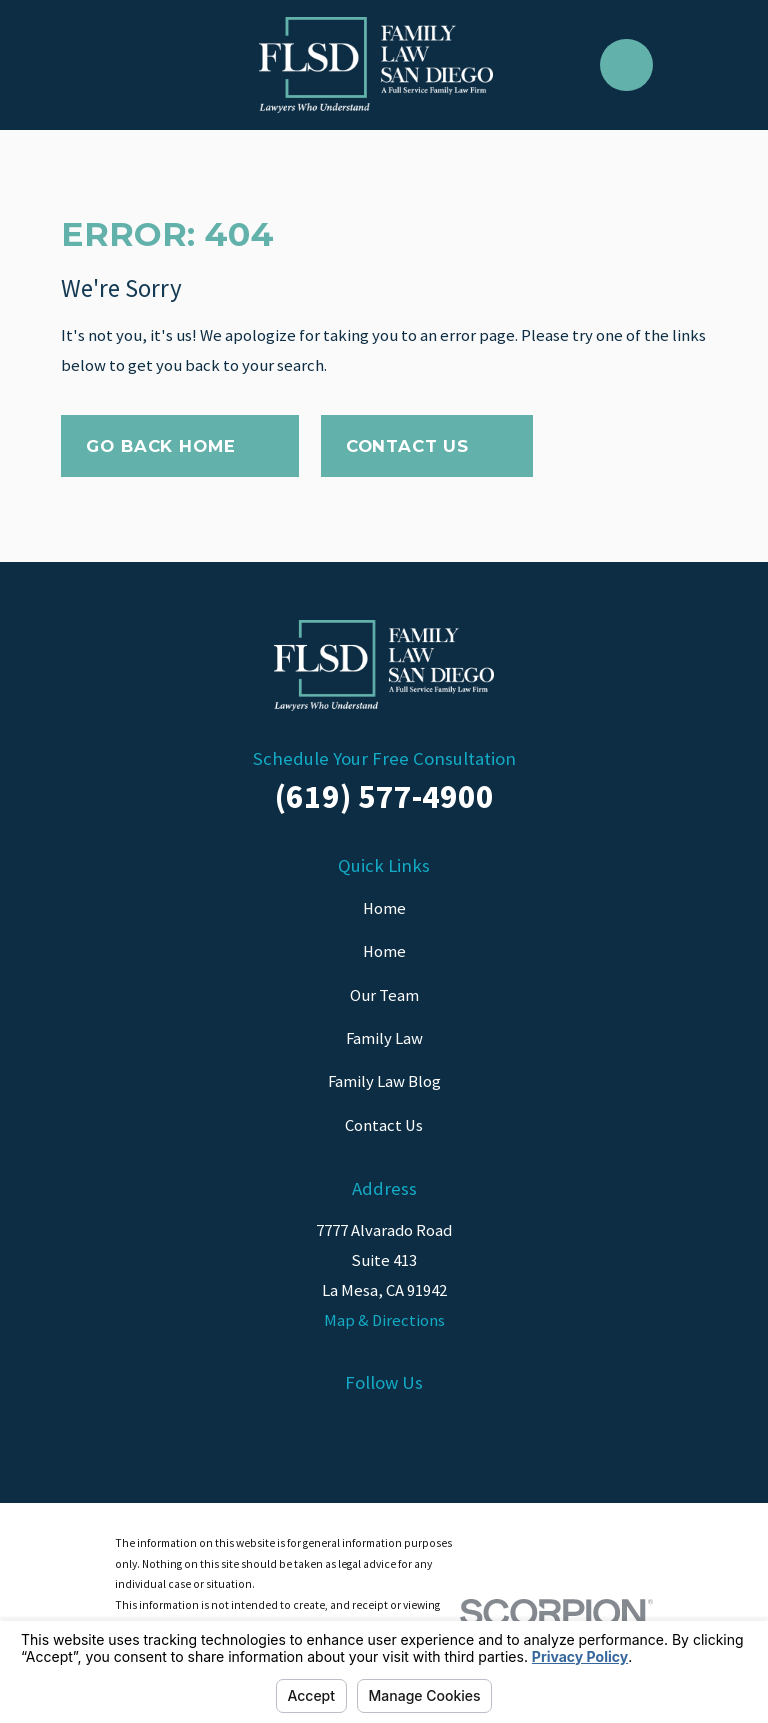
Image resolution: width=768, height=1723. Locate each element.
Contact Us (427, 446)
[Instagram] (383, 1427)
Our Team (384, 995)
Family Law (384, 1038)
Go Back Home (179, 446)
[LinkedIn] (328, 1427)
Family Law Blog (384, 1081)
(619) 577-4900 (384, 796)
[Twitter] (439, 1427)
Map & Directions (384, 1320)
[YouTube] (494, 1427)
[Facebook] (273, 1427)
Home (384, 908)
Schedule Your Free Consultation (384, 758)
